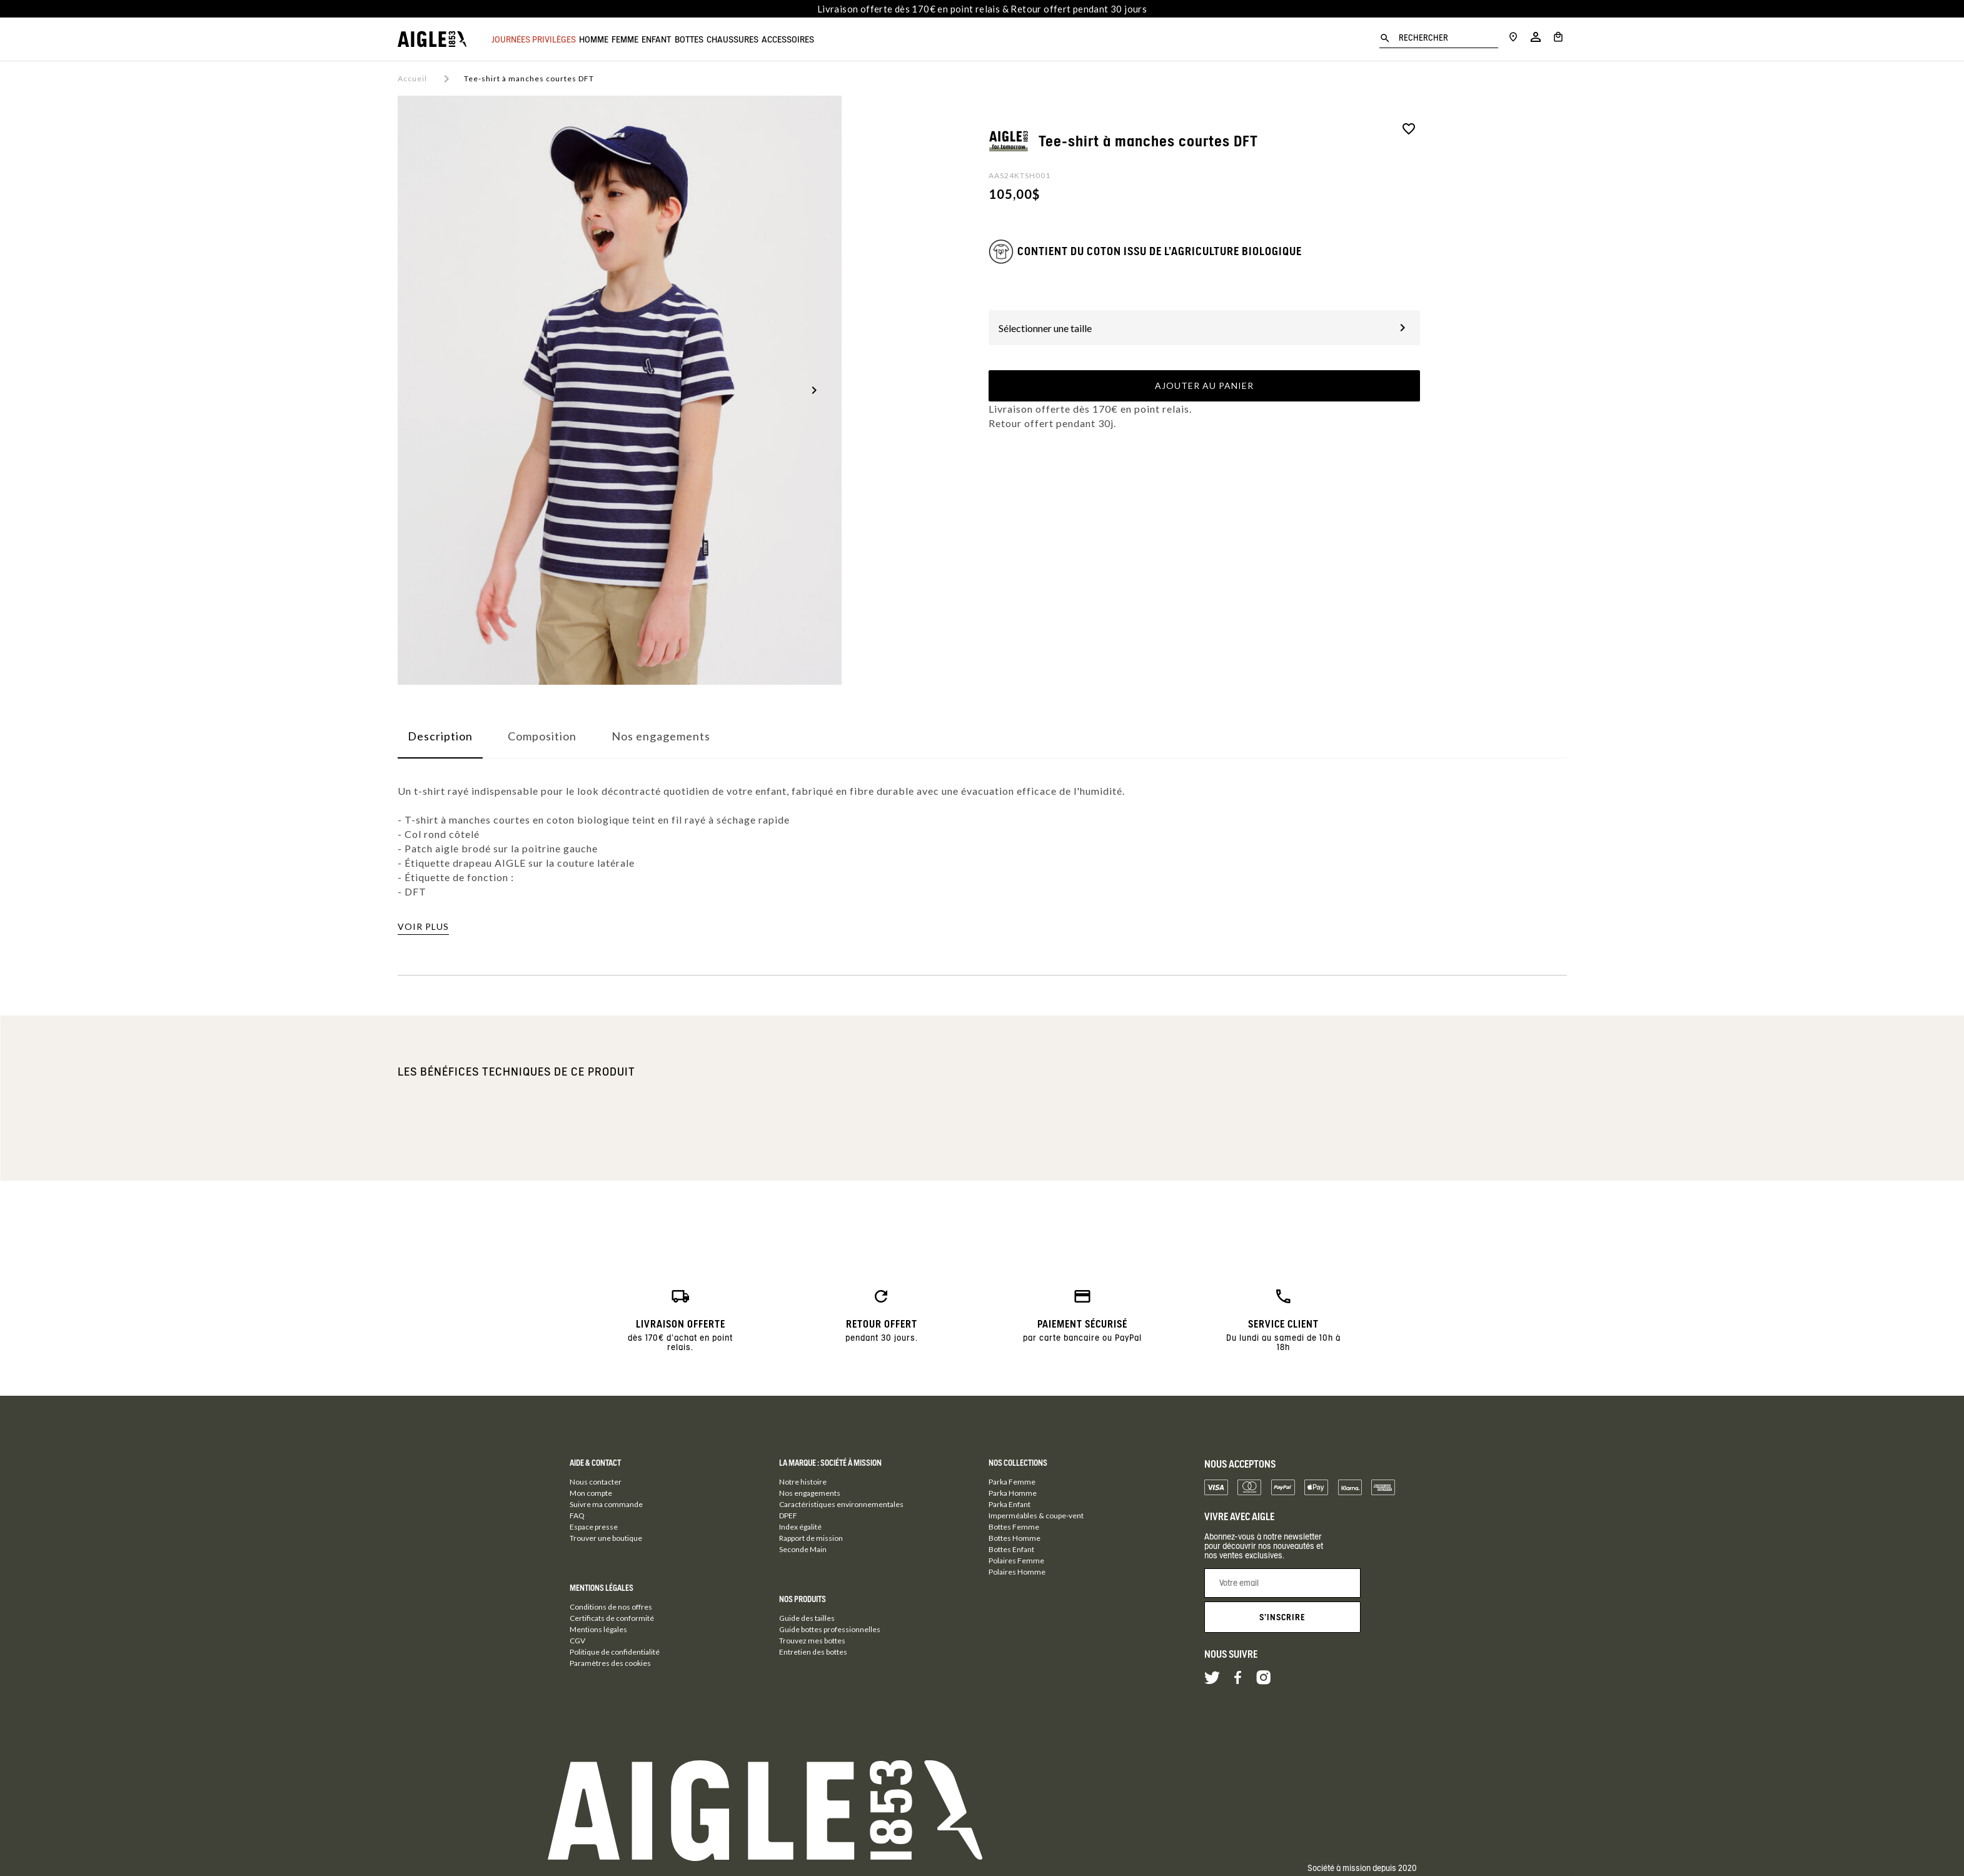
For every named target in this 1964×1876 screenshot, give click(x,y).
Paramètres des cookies (610, 1663)
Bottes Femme (1014, 1526)
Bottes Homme (1014, 1538)
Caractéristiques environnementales (841, 1504)
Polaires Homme (1017, 1571)
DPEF (788, 1515)
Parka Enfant (1009, 1504)
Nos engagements (809, 1493)
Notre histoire (803, 1481)
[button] (814, 390)
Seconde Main (803, 1549)
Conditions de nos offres (611, 1606)
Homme (609, 39)
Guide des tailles (807, 1618)
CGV (577, 1640)
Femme (656, 39)
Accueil (412, 78)
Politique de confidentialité (615, 1652)
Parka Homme (1013, 1493)
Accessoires (881, 39)
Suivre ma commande (606, 1504)
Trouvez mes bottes (812, 1640)
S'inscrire (1282, 1617)
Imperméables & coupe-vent (1036, 1515)
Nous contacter (596, 1481)
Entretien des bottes (813, 1652)
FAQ (577, 1515)
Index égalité (800, 1526)
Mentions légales (598, 1629)
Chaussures (810, 39)
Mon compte (591, 1493)
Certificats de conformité (612, 1618)
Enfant (703, 39)
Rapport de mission (811, 1538)
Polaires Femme (1016, 1560)
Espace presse (594, 1526)
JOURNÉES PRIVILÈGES (533, 39)
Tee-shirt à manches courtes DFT (529, 78)
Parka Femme (1012, 1481)
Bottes (751, 39)
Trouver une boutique (606, 1538)
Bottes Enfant (1011, 1549)
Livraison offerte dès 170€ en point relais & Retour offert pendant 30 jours (982, 8)
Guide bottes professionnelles (829, 1629)
